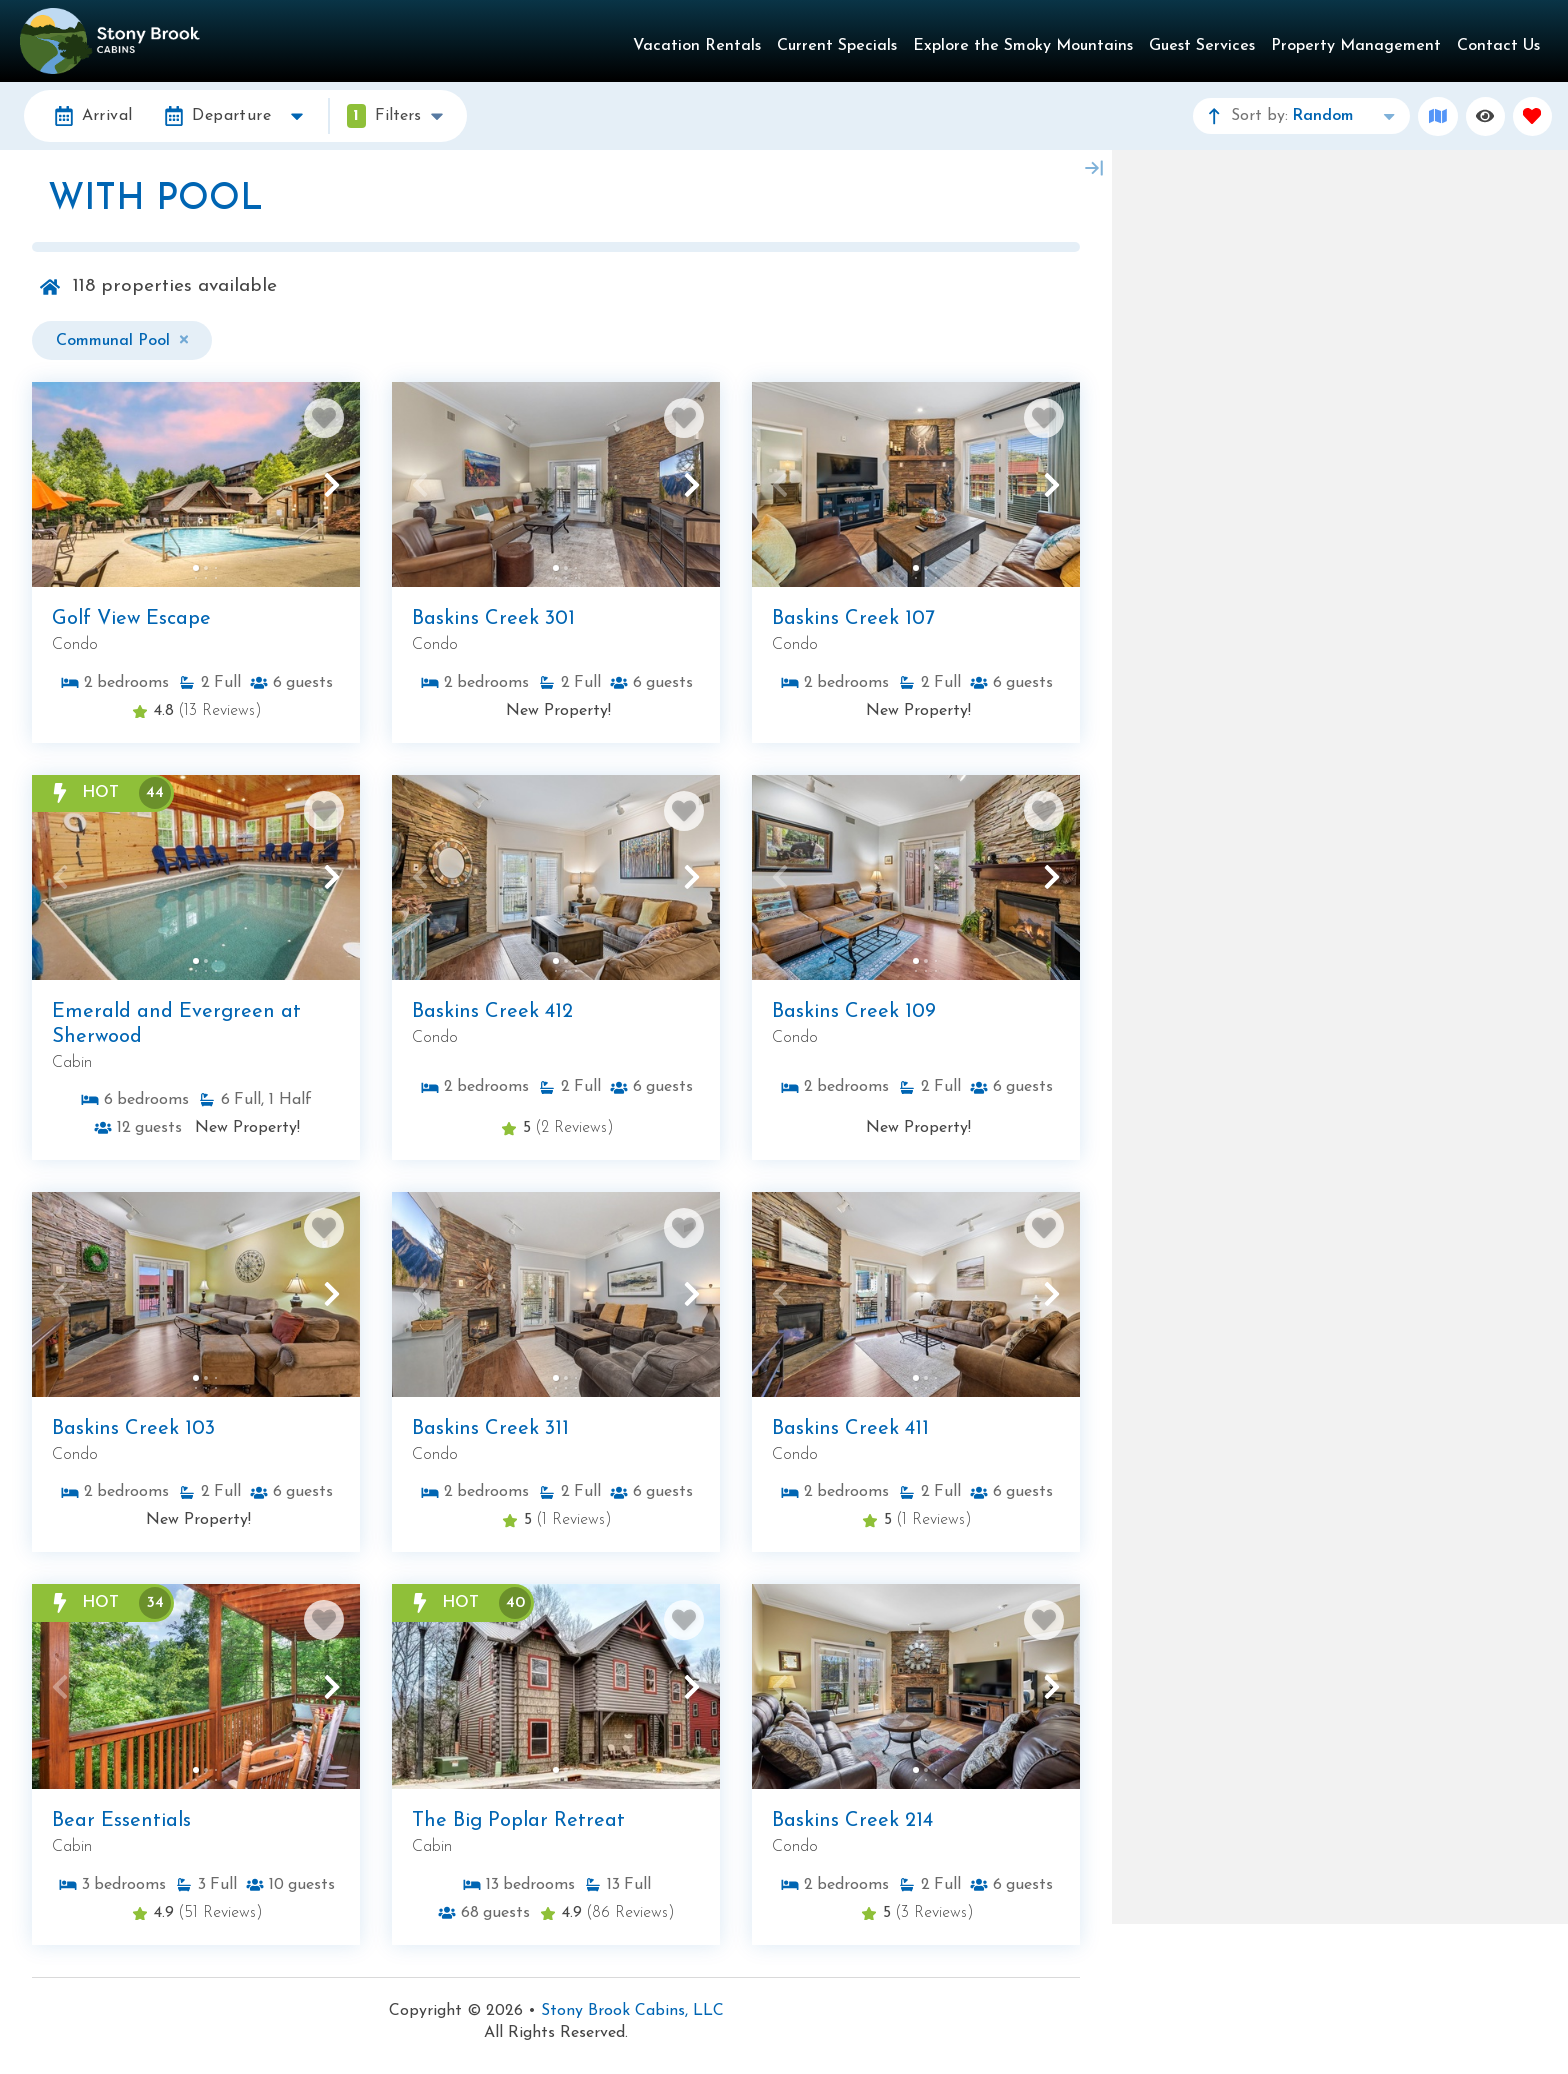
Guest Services (1202, 46)
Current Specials (837, 46)
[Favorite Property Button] (324, 418)
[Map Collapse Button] (1094, 168)
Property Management (1356, 46)
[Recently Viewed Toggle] (1485, 116)
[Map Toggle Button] (1437, 116)
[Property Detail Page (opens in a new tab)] (196, 484)
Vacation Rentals (697, 46)
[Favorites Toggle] (1532, 116)
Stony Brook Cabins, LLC (632, 2011)
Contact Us (1498, 46)
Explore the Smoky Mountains (1023, 46)
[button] (60, 485)
